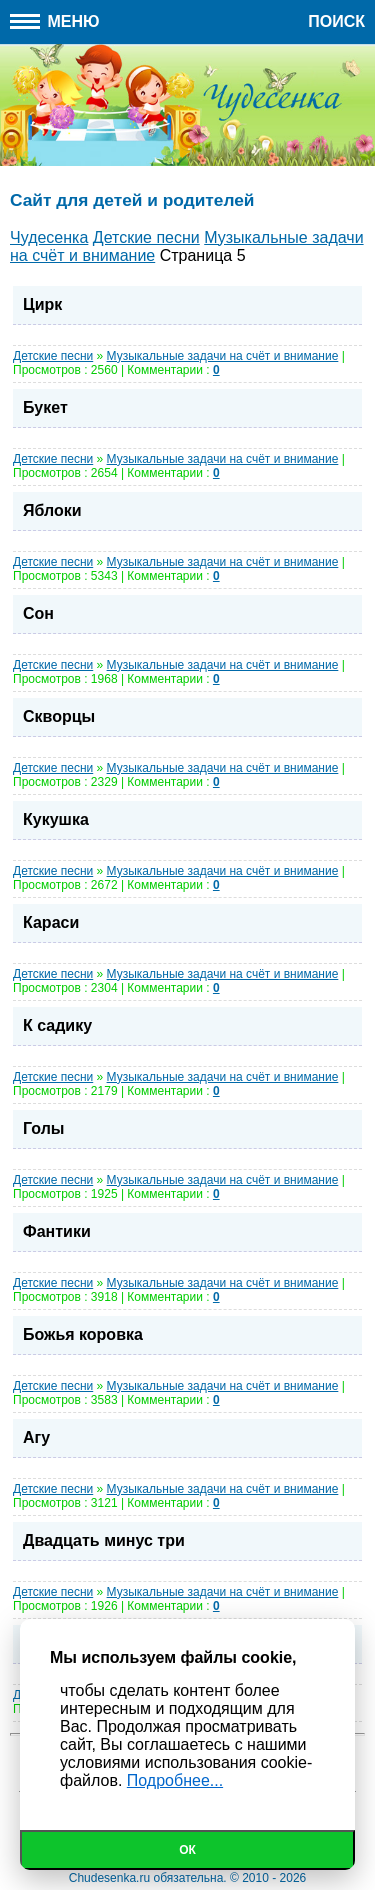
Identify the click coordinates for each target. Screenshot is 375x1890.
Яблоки (52, 510)
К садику (57, 1025)
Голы (43, 1128)
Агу (36, 1437)
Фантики (57, 1231)
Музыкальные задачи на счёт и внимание (223, 356)
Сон (38, 613)
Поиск (336, 21)
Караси (51, 922)
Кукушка (56, 819)
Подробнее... (175, 1780)
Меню (55, 21)
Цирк (42, 304)
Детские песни (53, 356)
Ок (187, 1850)
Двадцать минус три (104, 1540)
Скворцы (59, 716)
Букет (45, 407)
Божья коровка (83, 1334)
